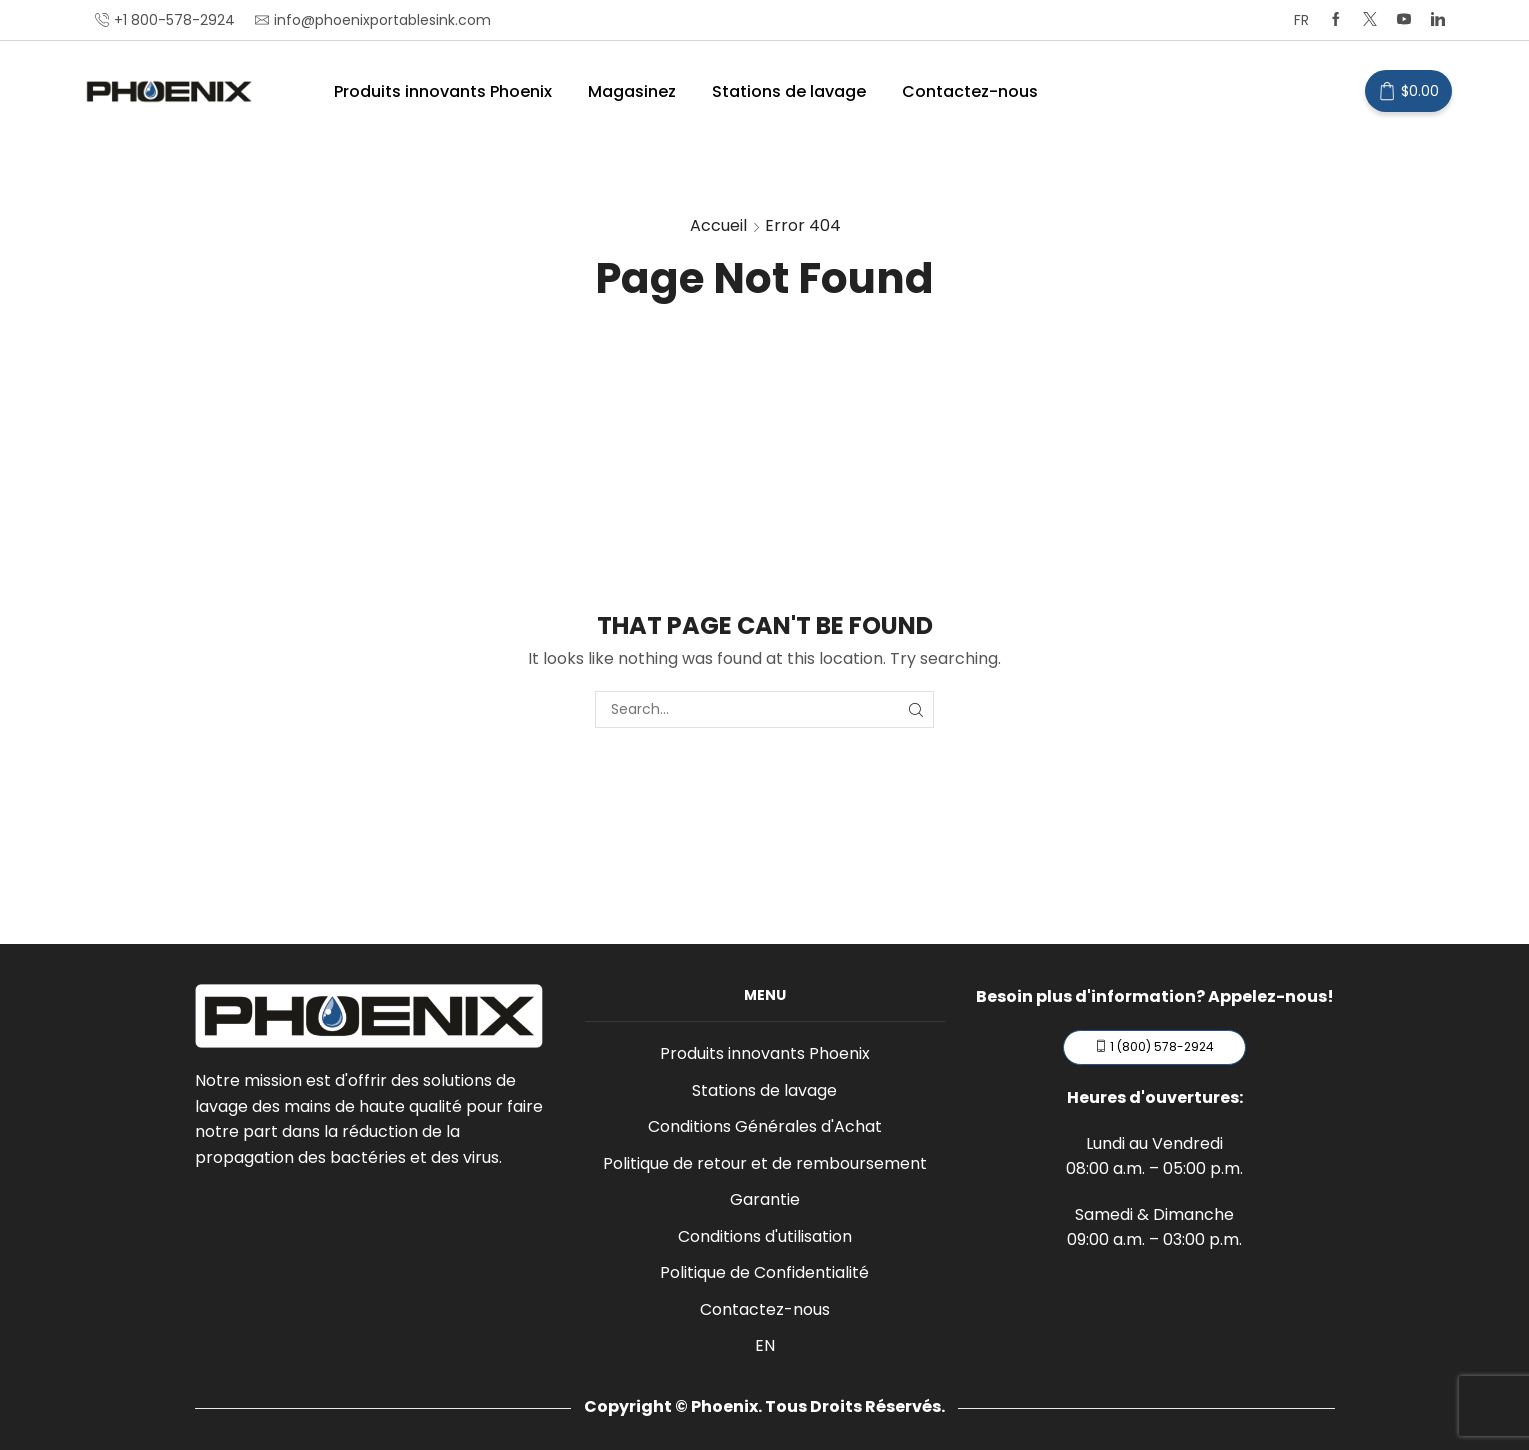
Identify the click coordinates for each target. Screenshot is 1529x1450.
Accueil (718, 225)
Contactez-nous (970, 91)
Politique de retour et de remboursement (765, 1163)
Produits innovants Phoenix (443, 91)
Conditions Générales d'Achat (765, 1126)
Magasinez (632, 91)
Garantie (765, 1199)
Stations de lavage (789, 91)
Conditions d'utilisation (765, 1236)
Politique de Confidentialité (764, 1272)
